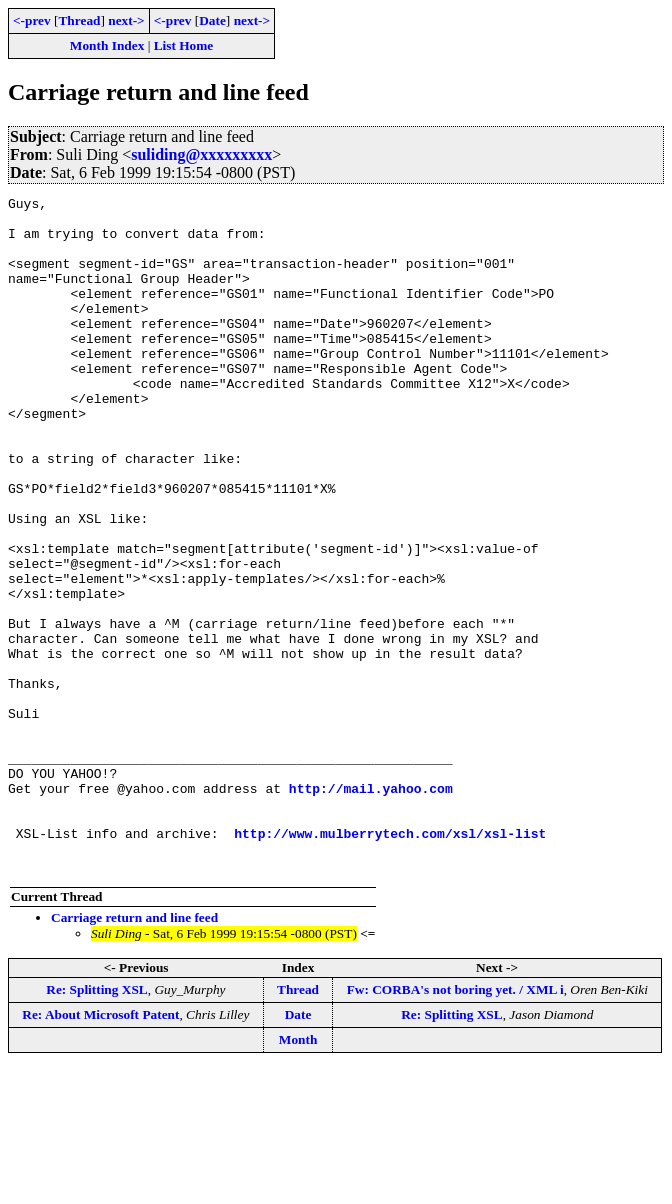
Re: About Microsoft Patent (100, 1149)
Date (212, 20)
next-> (126, 20)
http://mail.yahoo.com (371, 908)
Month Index (107, 45)
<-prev (32, 20)
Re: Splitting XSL (96, 1124)
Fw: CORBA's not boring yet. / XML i (455, 1124)
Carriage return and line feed (134, 1052)
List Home (184, 45)
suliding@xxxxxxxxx (201, 154)
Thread (79, 20)
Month (298, 1174)
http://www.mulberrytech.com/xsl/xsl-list (390, 962)
